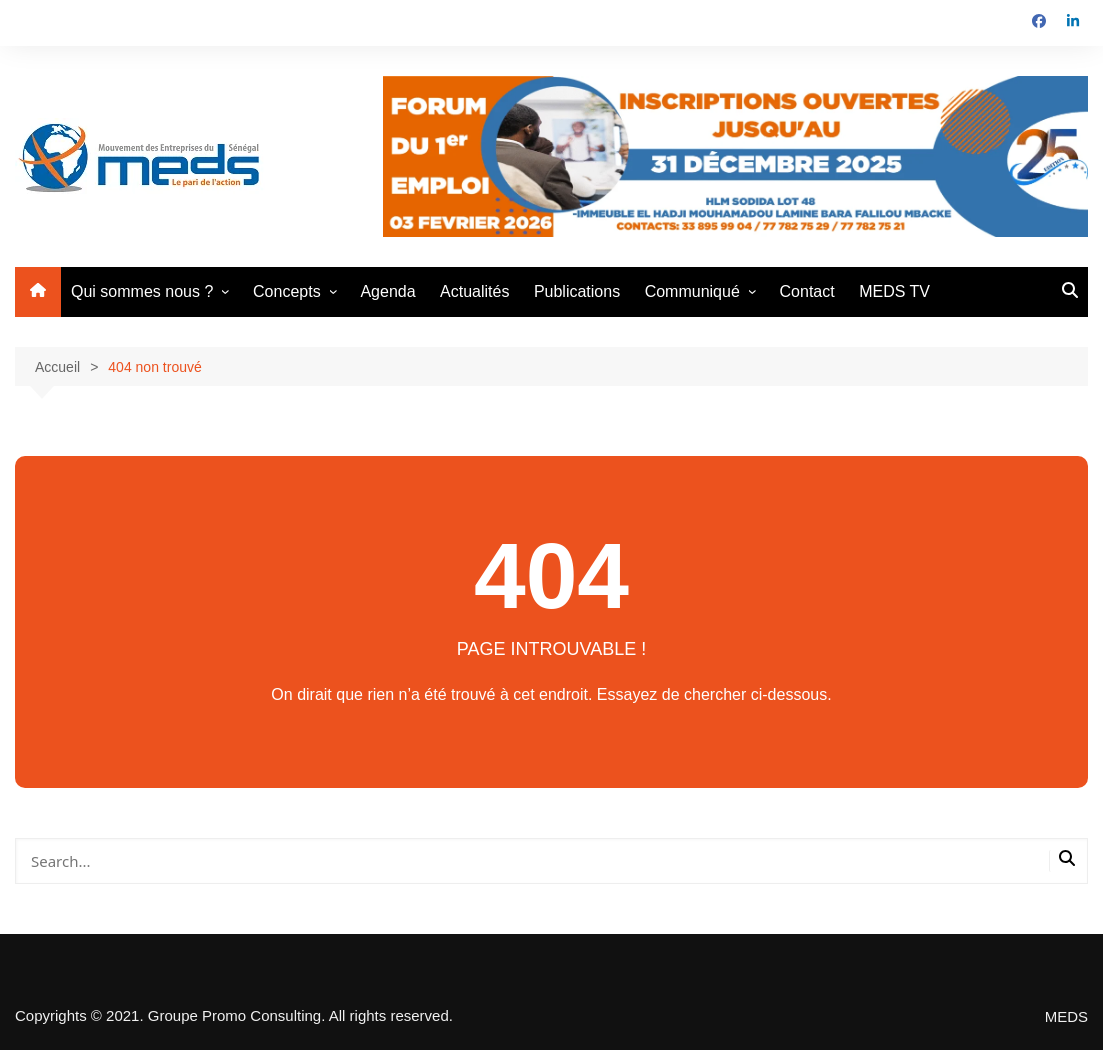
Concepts (287, 291)
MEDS (1066, 1017)
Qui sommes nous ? (142, 291)
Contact (807, 291)
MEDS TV (894, 291)
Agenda (387, 291)
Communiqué (692, 291)
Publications (577, 291)
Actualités (474, 291)
